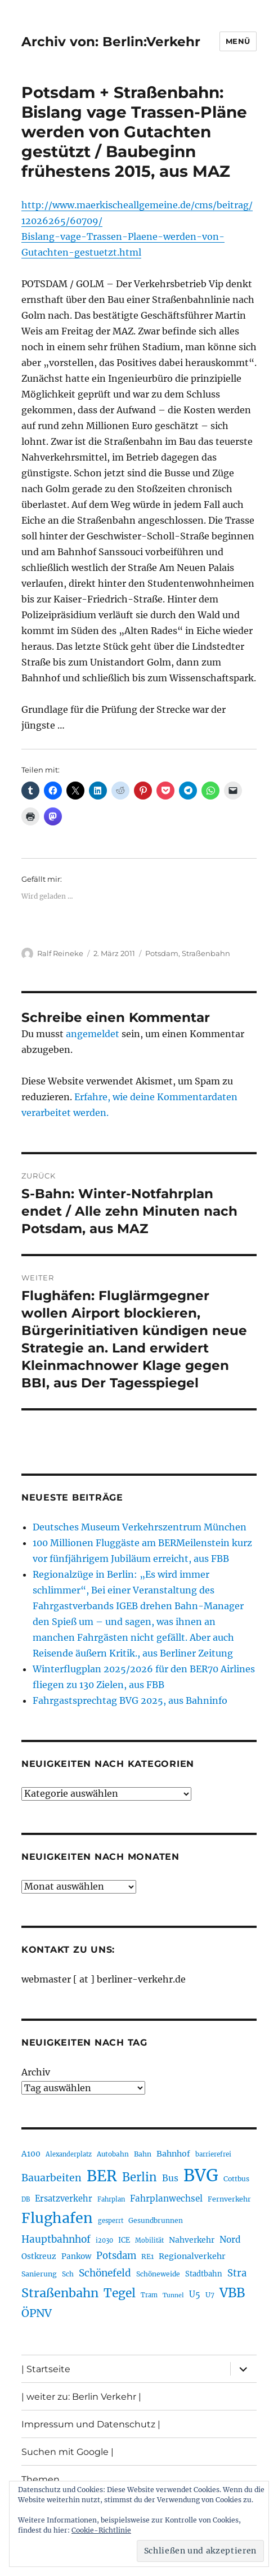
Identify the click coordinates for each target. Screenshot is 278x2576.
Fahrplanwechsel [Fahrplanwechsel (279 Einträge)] (166, 2198)
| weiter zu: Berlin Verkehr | (81, 2396)
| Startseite (45, 2369)
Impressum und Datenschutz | (90, 2424)
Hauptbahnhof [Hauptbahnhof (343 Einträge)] (56, 2239)
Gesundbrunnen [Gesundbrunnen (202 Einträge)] (155, 2220)
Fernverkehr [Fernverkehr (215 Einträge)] (229, 2199)
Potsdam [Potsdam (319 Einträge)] (116, 2256)
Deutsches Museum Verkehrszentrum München (139, 1527)
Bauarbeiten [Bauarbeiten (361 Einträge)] (51, 2178)
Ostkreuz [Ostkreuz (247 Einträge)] (38, 2256)
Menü (238, 41)
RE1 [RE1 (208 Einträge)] (147, 2256)
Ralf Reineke (60, 953)
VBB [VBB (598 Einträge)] (232, 2293)
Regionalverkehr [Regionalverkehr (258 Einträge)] (192, 2256)
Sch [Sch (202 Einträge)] (68, 2274)
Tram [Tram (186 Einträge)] (149, 2295)
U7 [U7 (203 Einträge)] (209, 2295)
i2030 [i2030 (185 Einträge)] (104, 2240)
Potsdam (161, 953)
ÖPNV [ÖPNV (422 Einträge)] (36, 2313)
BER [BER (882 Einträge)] (102, 2176)
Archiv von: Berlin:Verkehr (110, 42)
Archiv (35, 2072)
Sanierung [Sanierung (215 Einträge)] (39, 2274)
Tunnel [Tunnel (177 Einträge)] (173, 2295)
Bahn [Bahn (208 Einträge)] (142, 2154)
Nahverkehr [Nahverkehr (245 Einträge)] (191, 2240)
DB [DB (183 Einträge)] (25, 2199)
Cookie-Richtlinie (101, 2530)
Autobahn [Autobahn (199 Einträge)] (113, 2154)
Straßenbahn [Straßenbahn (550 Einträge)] (59, 2293)
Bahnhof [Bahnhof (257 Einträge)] (173, 2154)
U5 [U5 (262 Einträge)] (194, 2294)
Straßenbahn (206, 953)
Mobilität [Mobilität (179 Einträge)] (149, 2240)
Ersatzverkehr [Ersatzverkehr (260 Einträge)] (63, 2199)
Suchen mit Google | (67, 2451)
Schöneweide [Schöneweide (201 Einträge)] (158, 2274)
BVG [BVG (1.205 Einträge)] (200, 2175)
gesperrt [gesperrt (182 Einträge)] (110, 2221)
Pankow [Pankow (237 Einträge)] (76, 2256)
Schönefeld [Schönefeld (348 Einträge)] (105, 2273)
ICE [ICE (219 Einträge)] (124, 2240)
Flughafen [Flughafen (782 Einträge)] (57, 2218)
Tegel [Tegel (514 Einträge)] (120, 2293)
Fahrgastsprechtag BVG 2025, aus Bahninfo (130, 1700)
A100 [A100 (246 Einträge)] (31, 2154)
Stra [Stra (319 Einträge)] (236, 2273)
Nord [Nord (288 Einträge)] (230, 2239)
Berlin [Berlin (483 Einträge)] (139, 2177)
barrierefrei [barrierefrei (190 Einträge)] (213, 2154)
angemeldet (92, 1033)
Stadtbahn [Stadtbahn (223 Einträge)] (203, 2274)
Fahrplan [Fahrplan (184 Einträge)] (111, 2199)
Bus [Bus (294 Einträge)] (170, 2178)
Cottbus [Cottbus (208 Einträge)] (236, 2179)
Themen (40, 2479)
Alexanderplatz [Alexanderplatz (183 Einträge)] (69, 2154)
